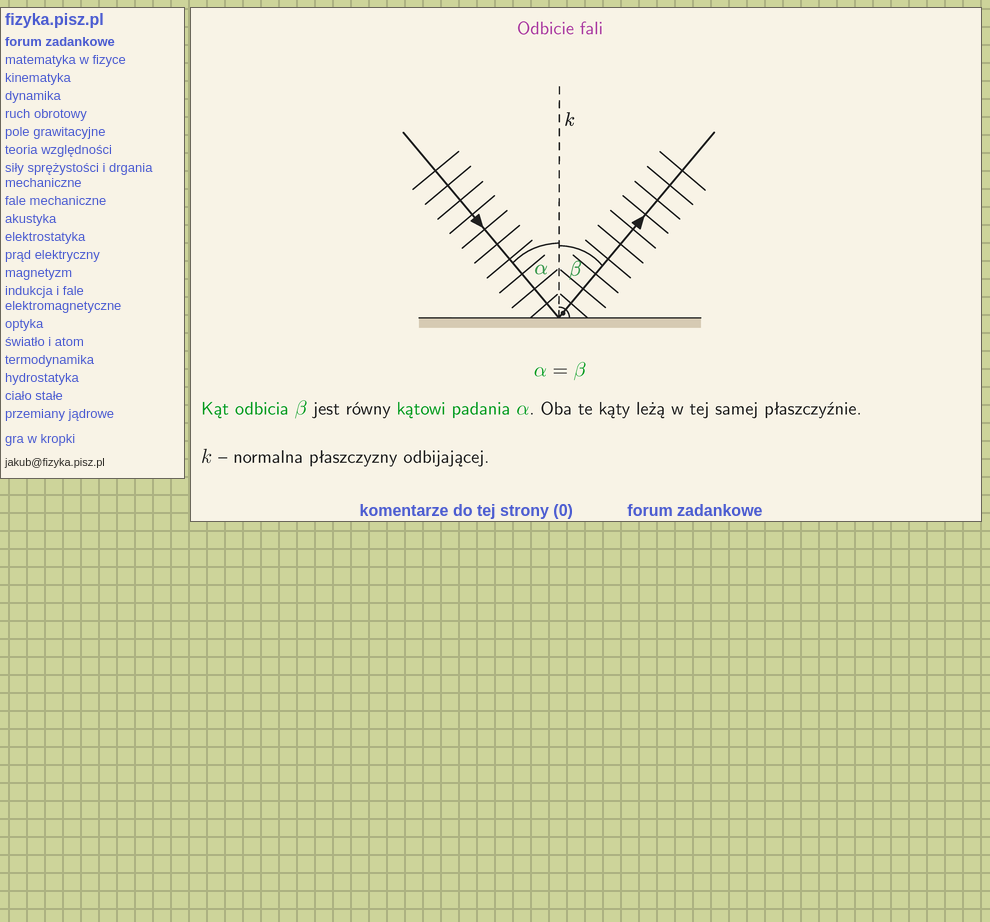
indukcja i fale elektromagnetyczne (63, 298)
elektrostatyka (45, 236)
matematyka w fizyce (65, 59)
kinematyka (38, 77)
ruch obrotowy (46, 113)
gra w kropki (40, 438)
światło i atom (44, 341)
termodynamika (49, 359)
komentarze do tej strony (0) (466, 510)
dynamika (33, 95)
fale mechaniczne (55, 200)
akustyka (30, 218)
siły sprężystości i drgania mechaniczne (78, 175)
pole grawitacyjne (55, 131)
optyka (24, 323)
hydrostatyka (42, 377)
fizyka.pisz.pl (54, 19)
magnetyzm (38, 272)
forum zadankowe (60, 41)
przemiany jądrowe (59, 413)
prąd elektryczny (52, 254)
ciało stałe (34, 395)
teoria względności (58, 149)
